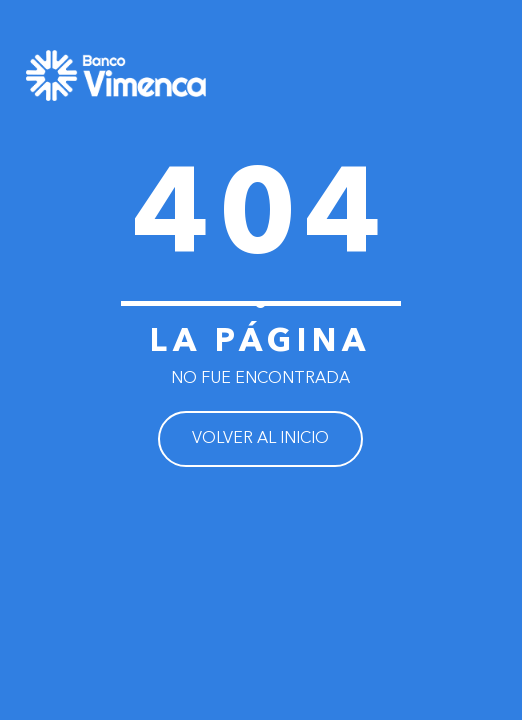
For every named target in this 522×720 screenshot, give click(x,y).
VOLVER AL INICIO (260, 439)
